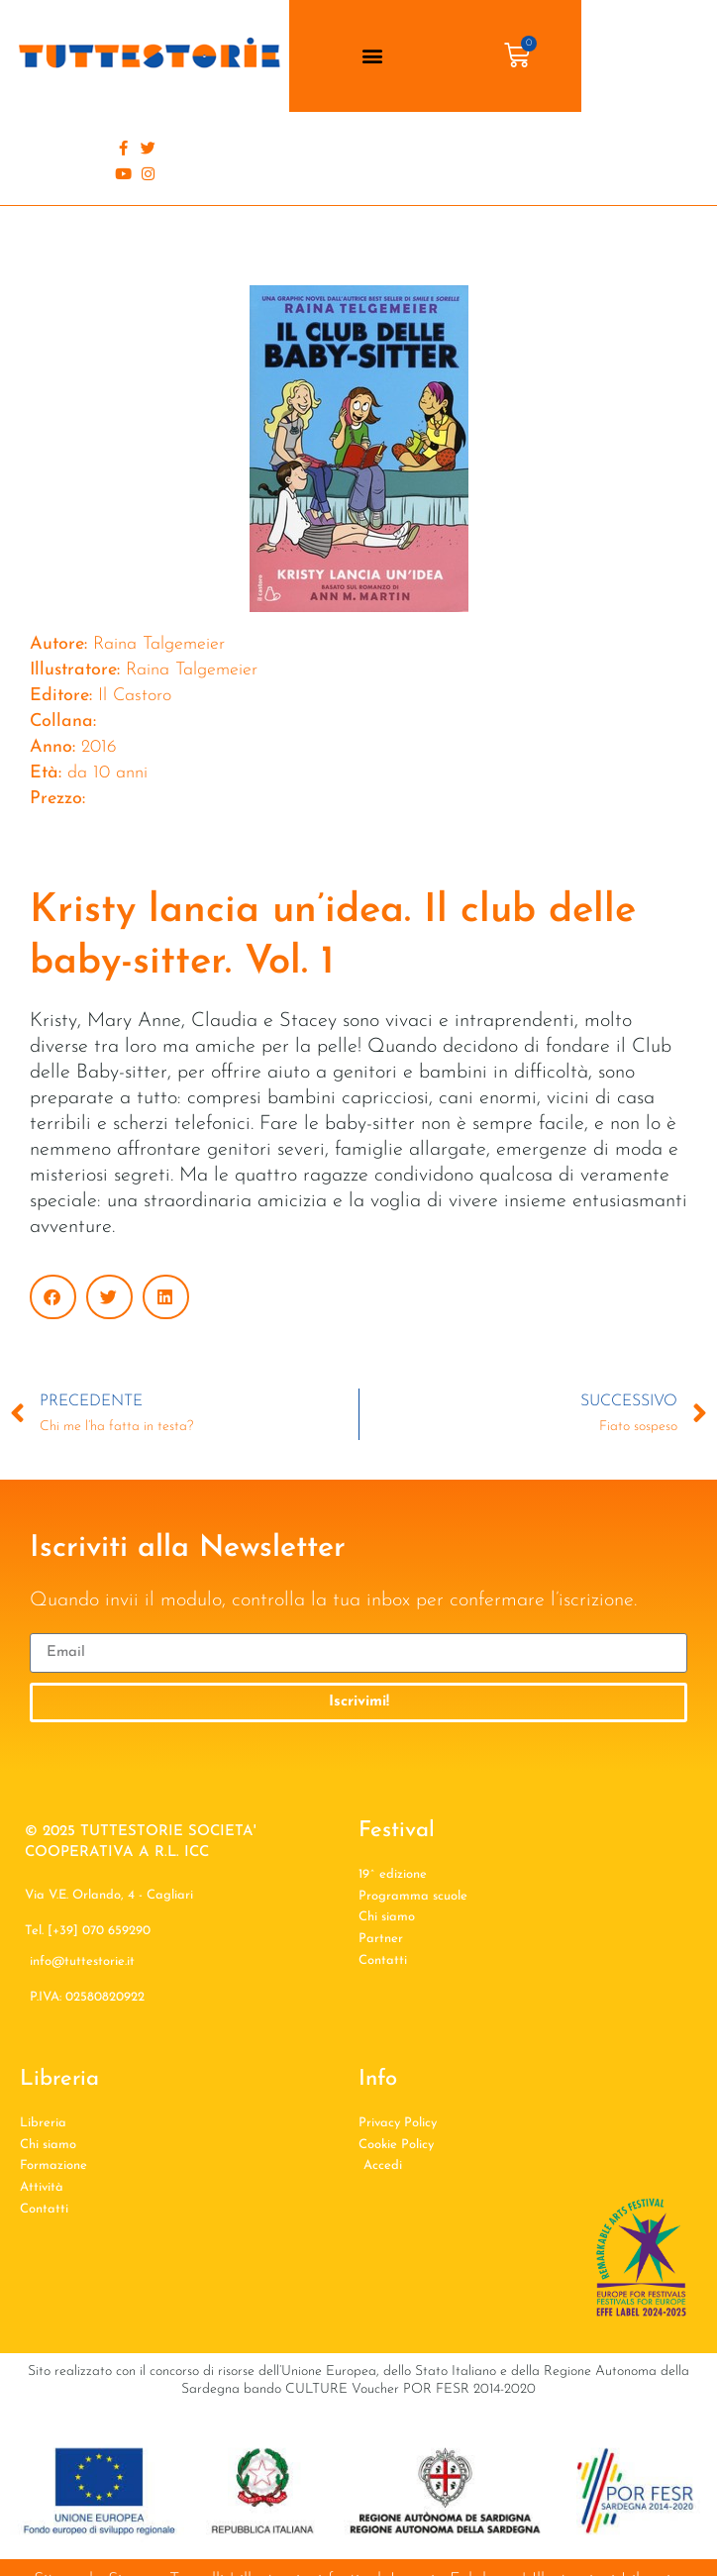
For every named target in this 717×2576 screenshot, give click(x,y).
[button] (373, 56)
